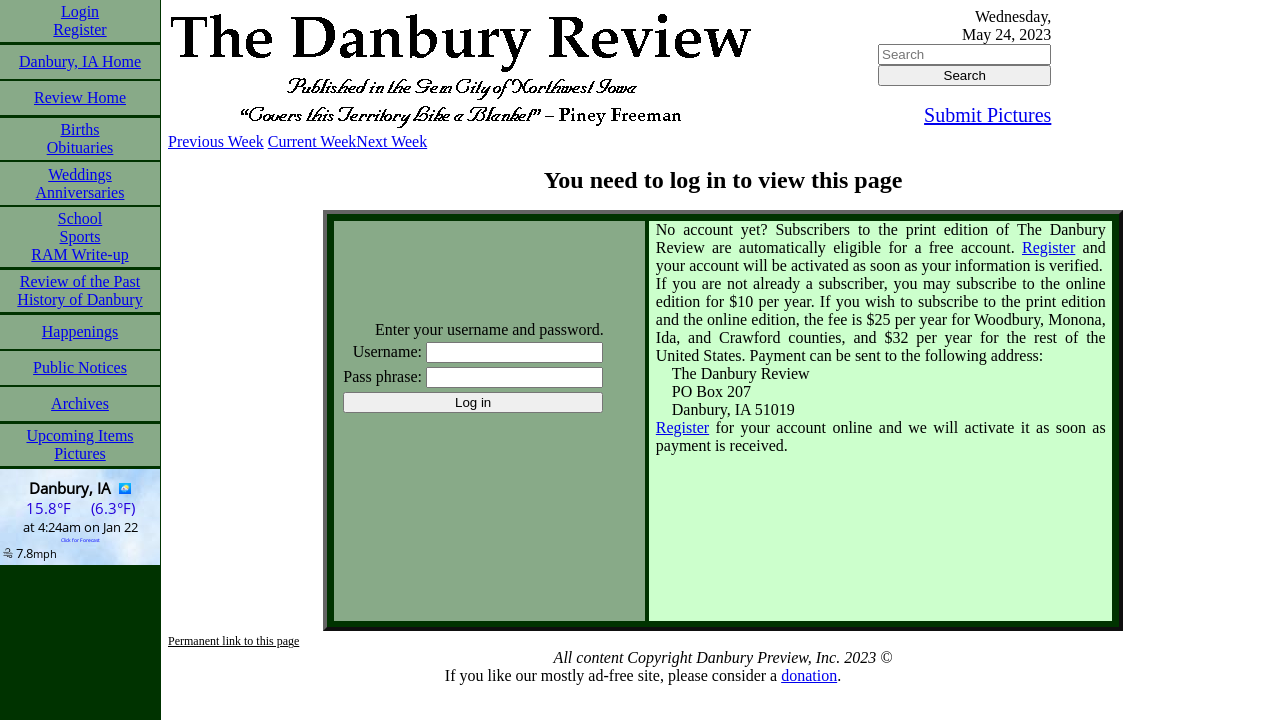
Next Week (391, 141)
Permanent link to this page (233, 641)
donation (809, 675)
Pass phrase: (382, 376)
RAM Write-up (79, 254)
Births (79, 129)
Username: (387, 351)
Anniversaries (80, 192)
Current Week (312, 141)
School (80, 218)
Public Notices (80, 367)
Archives (80, 403)
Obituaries (80, 147)
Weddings (80, 174)
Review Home (80, 97)
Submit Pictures (987, 115)
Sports (80, 236)
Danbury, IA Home (80, 61)
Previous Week (216, 141)
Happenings (80, 331)
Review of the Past (80, 281)
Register (79, 29)
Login (80, 11)
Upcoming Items (79, 435)
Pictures (80, 453)
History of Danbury (79, 299)
